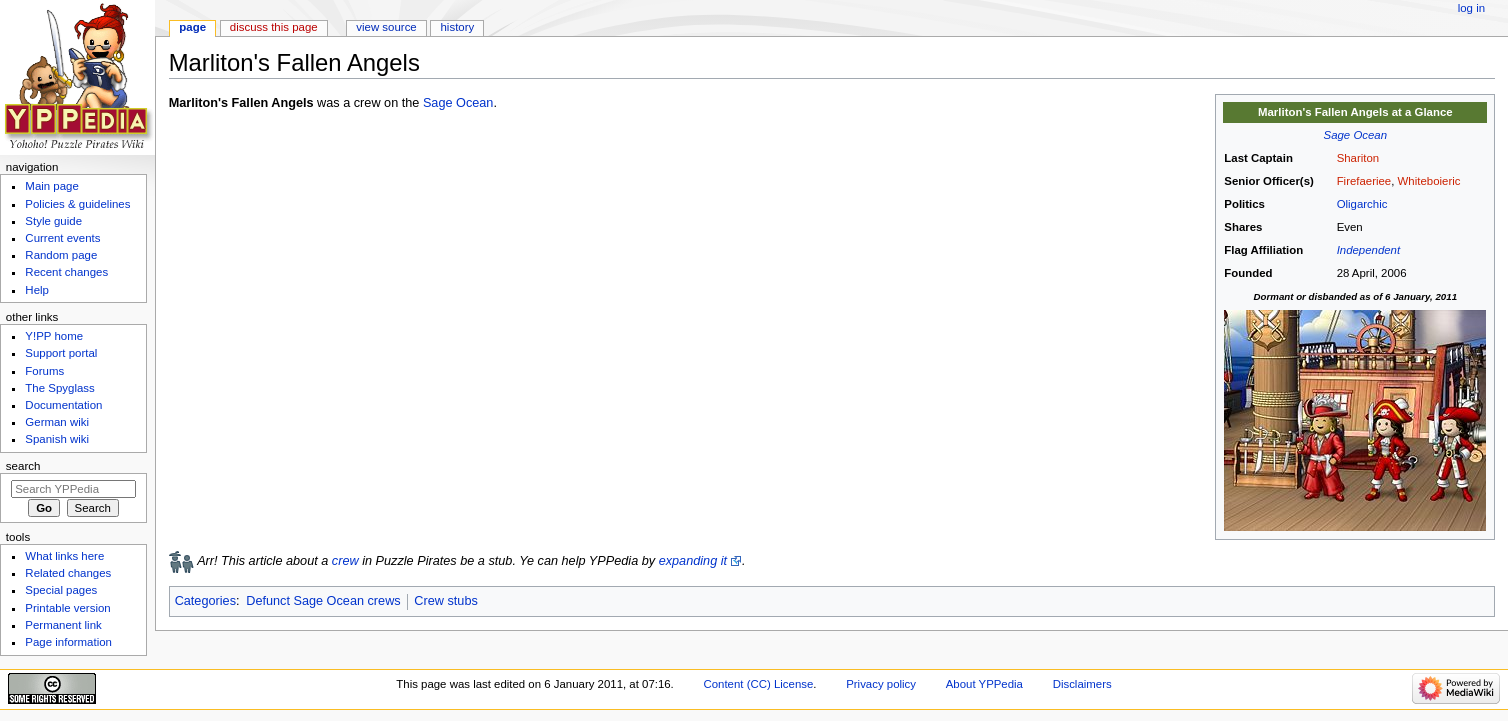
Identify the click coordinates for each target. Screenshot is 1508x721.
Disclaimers (1082, 684)
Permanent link (63, 625)
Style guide (53, 221)
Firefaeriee (1364, 181)
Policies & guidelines (77, 204)
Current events (62, 238)
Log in (1471, 8)
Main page (52, 186)
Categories (205, 601)
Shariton (1358, 158)
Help (37, 290)
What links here (64, 556)
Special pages (61, 590)
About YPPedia (984, 684)
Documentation (63, 405)
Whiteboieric (1429, 181)
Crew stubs (445, 601)
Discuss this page (274, 27)
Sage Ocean (1356, 135)
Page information (68, 642)
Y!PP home (54, 336)
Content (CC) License (758, 684)
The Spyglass (59, 388)
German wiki (57, 422)
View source (386, 27)
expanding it (693, 561)
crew (345, 561)
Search (23, 466)
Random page (61, 255)
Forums (44, 371)
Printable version (67, 608)
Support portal (61, 353)
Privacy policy (881, 684)
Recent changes (66, 272)
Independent (1369, 250)
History (458, 27)
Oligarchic (1362, 204)
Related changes (68, 573)
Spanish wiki (57, 439)
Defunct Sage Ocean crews (323, 601)
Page (192, 27)
